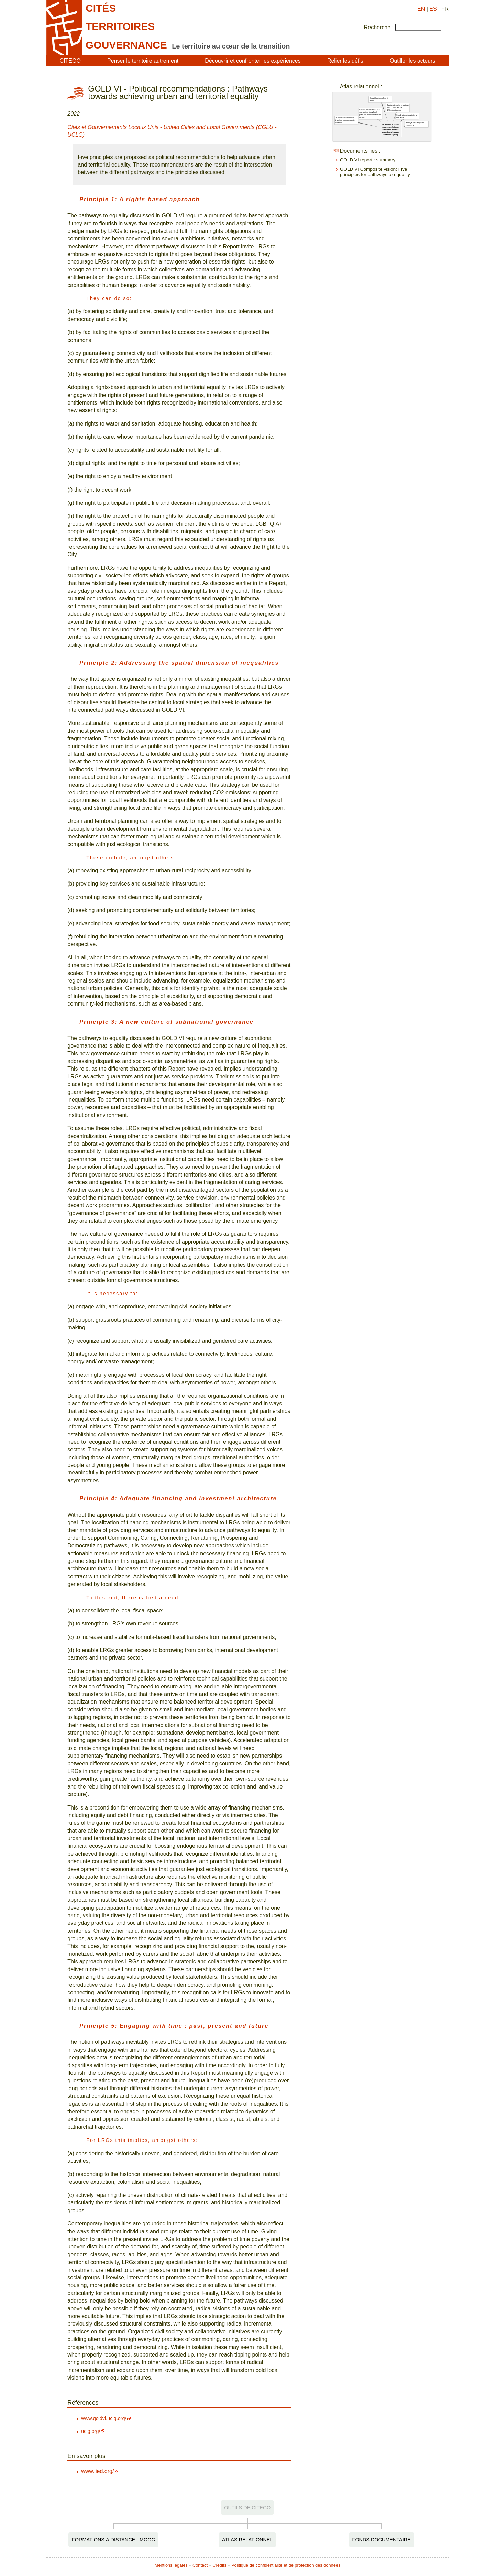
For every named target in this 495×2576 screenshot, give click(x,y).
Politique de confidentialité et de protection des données (285, 2565)
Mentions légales (171, 2565)
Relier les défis (345, 61)
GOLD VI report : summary (368, 159)
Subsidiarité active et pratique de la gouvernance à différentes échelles (397, 107)
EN (421, 9)
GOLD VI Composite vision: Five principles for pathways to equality (375, 172)
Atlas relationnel (247, 2539)
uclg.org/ (90, 2431)
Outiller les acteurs (413, 61)
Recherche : (379, 27)
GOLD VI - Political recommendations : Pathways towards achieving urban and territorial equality (390, 129)
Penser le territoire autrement (142, 61)
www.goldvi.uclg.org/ (103, 2418)
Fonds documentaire (381, 2539)
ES (433, 9)
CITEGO (70, 61)
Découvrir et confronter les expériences (252, 61)
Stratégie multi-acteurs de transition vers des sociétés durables (345, 120)
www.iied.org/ (97, 2471)
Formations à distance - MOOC (113, 2539)
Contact (200, 2565)
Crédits (219, 2565)
